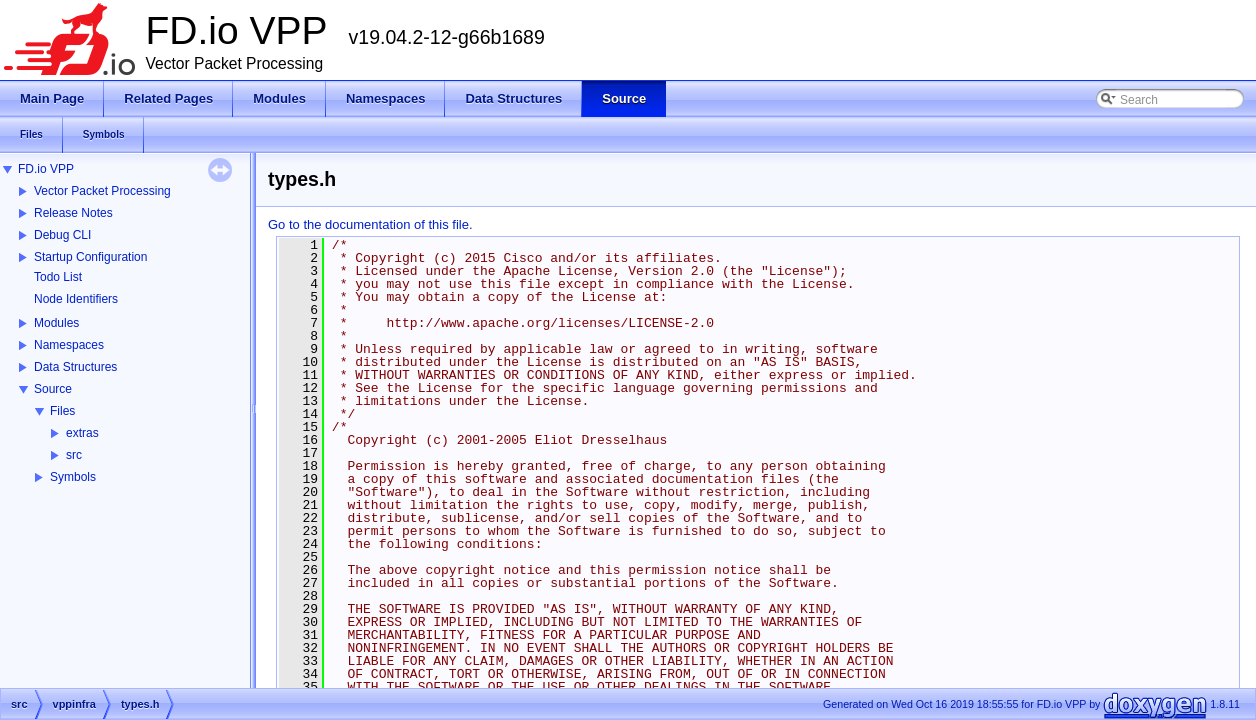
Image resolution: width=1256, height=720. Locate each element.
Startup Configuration (90, 257)
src (74, 455)
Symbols (73, 477)
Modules (56, 323)
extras (82, 433)
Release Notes (73, 213)
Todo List (58, 277)
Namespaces (69, 345)
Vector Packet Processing (102, 191)
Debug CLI (62, 235)
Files (62, 411)
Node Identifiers (76, 299)
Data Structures (75, 367)
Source (53, 389)
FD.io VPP (46, 169)
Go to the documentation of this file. (370, 224)
